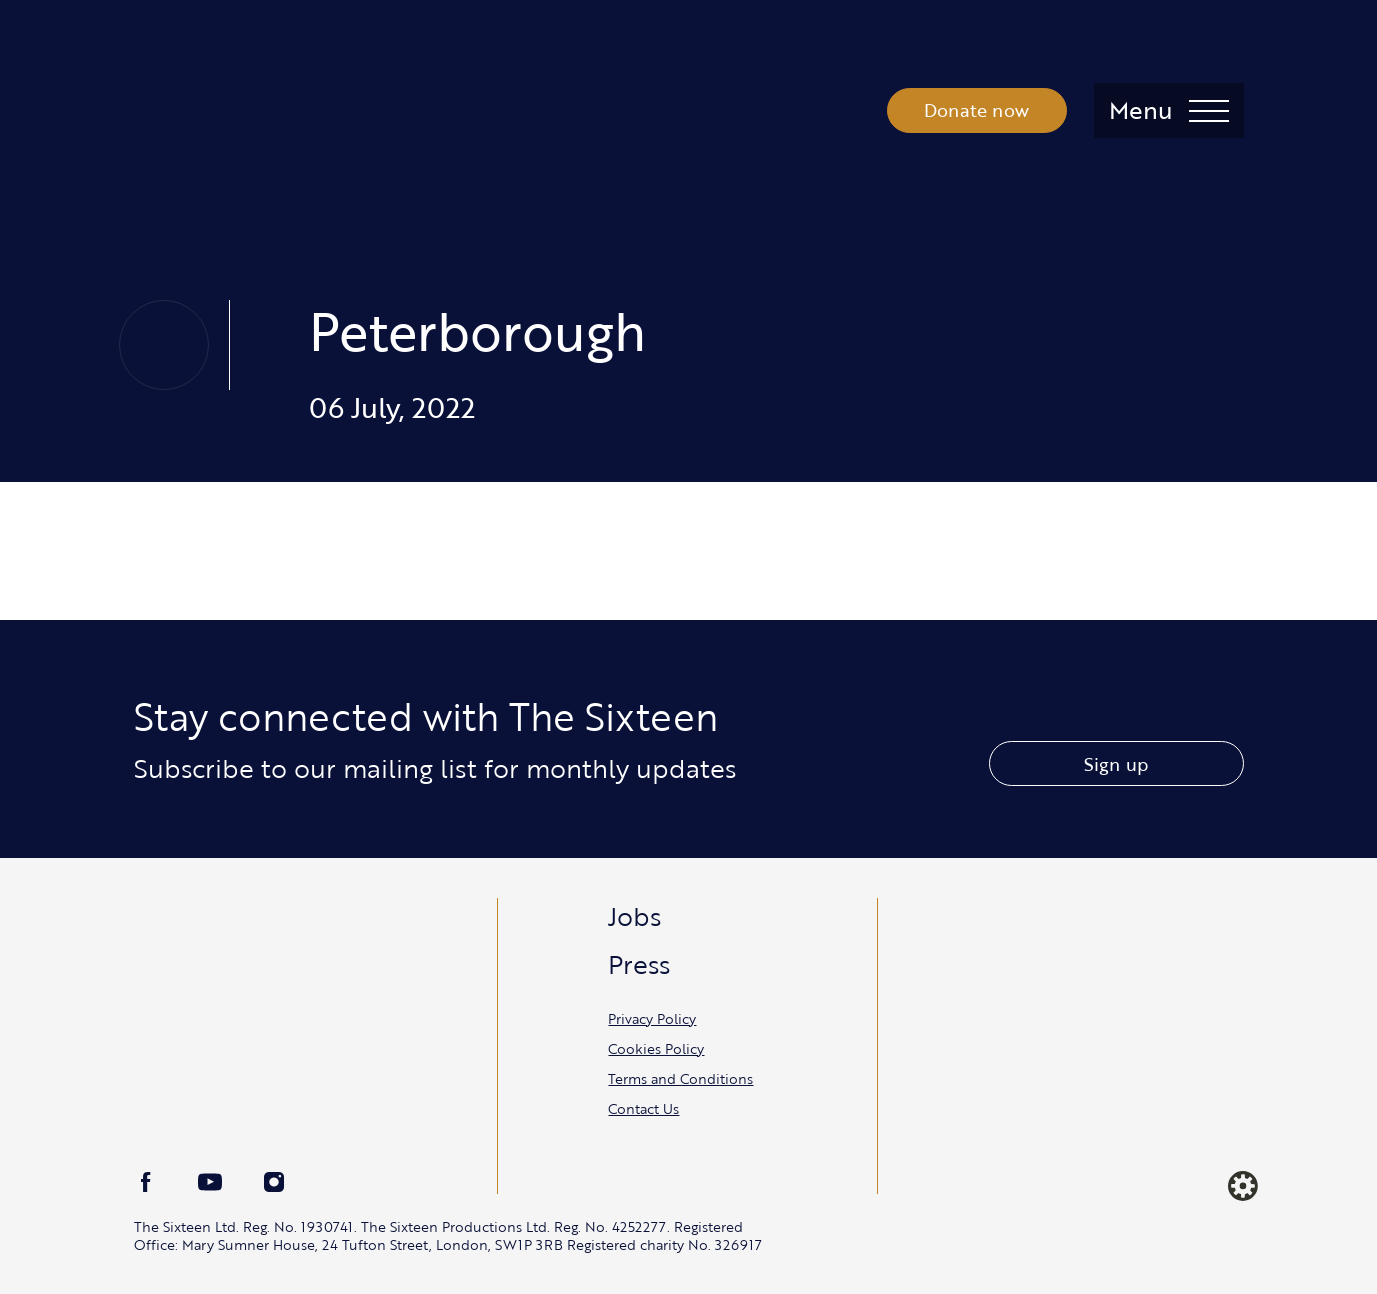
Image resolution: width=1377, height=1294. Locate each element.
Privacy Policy (652, 1018)
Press (639, 964)
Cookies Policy (656, 1048)
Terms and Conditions (680, 1078)
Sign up (1116, 764)
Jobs (634, 916)
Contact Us (643, 1108)
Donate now (976, 110)
